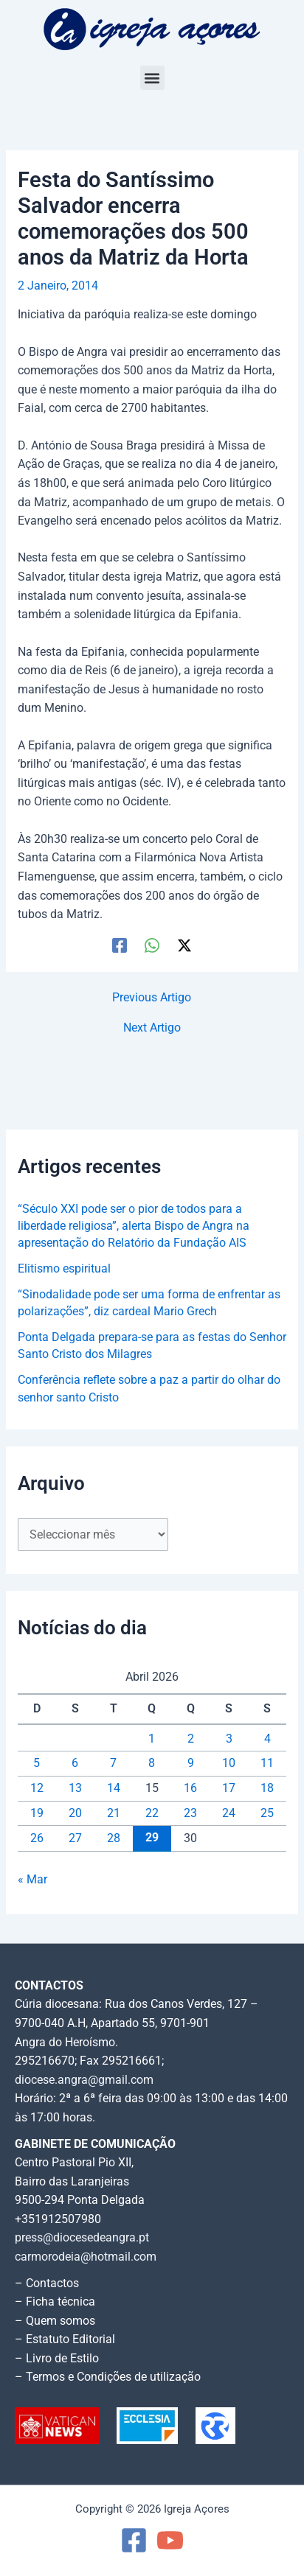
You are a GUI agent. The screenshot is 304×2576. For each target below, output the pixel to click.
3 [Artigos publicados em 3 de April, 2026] (229, 1739)
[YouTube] (170, 2540)
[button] (152, 78)
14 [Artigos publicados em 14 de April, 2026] (113, 1788)
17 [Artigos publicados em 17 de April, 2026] (228, 1788)
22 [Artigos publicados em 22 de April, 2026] (152, 1813)
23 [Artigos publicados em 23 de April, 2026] (190, 1813)
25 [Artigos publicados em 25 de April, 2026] (267, 1813)
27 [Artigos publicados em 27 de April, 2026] (75, 1838)
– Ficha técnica (55, 2302)
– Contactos (47, 2283)
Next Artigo (152, 1029)
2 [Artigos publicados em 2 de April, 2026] (190, 1739)
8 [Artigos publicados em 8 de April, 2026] (151, 1763)
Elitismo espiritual (64, 1268)
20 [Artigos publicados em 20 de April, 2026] (75, 1813)
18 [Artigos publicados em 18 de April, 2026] (267, 1788)
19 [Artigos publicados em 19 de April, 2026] (37, 1813)
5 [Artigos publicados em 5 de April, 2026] (36, 1763)
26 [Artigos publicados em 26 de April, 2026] (37, 1838)
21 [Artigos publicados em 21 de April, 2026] (113, 1813)
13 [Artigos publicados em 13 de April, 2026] (75, 1788)
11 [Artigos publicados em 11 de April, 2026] (267, 1763)
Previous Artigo (151, 998)
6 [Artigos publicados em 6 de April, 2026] (75, 1763)
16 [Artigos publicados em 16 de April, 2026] (190, 1788)
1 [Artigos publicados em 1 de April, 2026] (151, 1739)
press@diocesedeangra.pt (82, 2237)
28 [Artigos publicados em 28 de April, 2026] (113, 1838)
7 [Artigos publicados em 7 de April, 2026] (113, 1763)
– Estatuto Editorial (65, 2339)
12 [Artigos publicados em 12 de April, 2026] (37, 1788)
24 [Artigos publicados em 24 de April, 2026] (228, 1813)
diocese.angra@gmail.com (84, 2080)
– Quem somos (55, 2321)
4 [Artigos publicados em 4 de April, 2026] (267, 1739)
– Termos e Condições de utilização (108, 2377)
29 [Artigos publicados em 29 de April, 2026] (152, 1837)
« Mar (32, 1879)
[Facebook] (119, 945)
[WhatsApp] (152, 945)
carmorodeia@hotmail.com (85, 2257)
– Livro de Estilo (57, 2358)
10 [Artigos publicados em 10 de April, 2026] (228, 1763)
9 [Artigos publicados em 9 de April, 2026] (190, 1763)
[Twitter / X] (184, 945)
